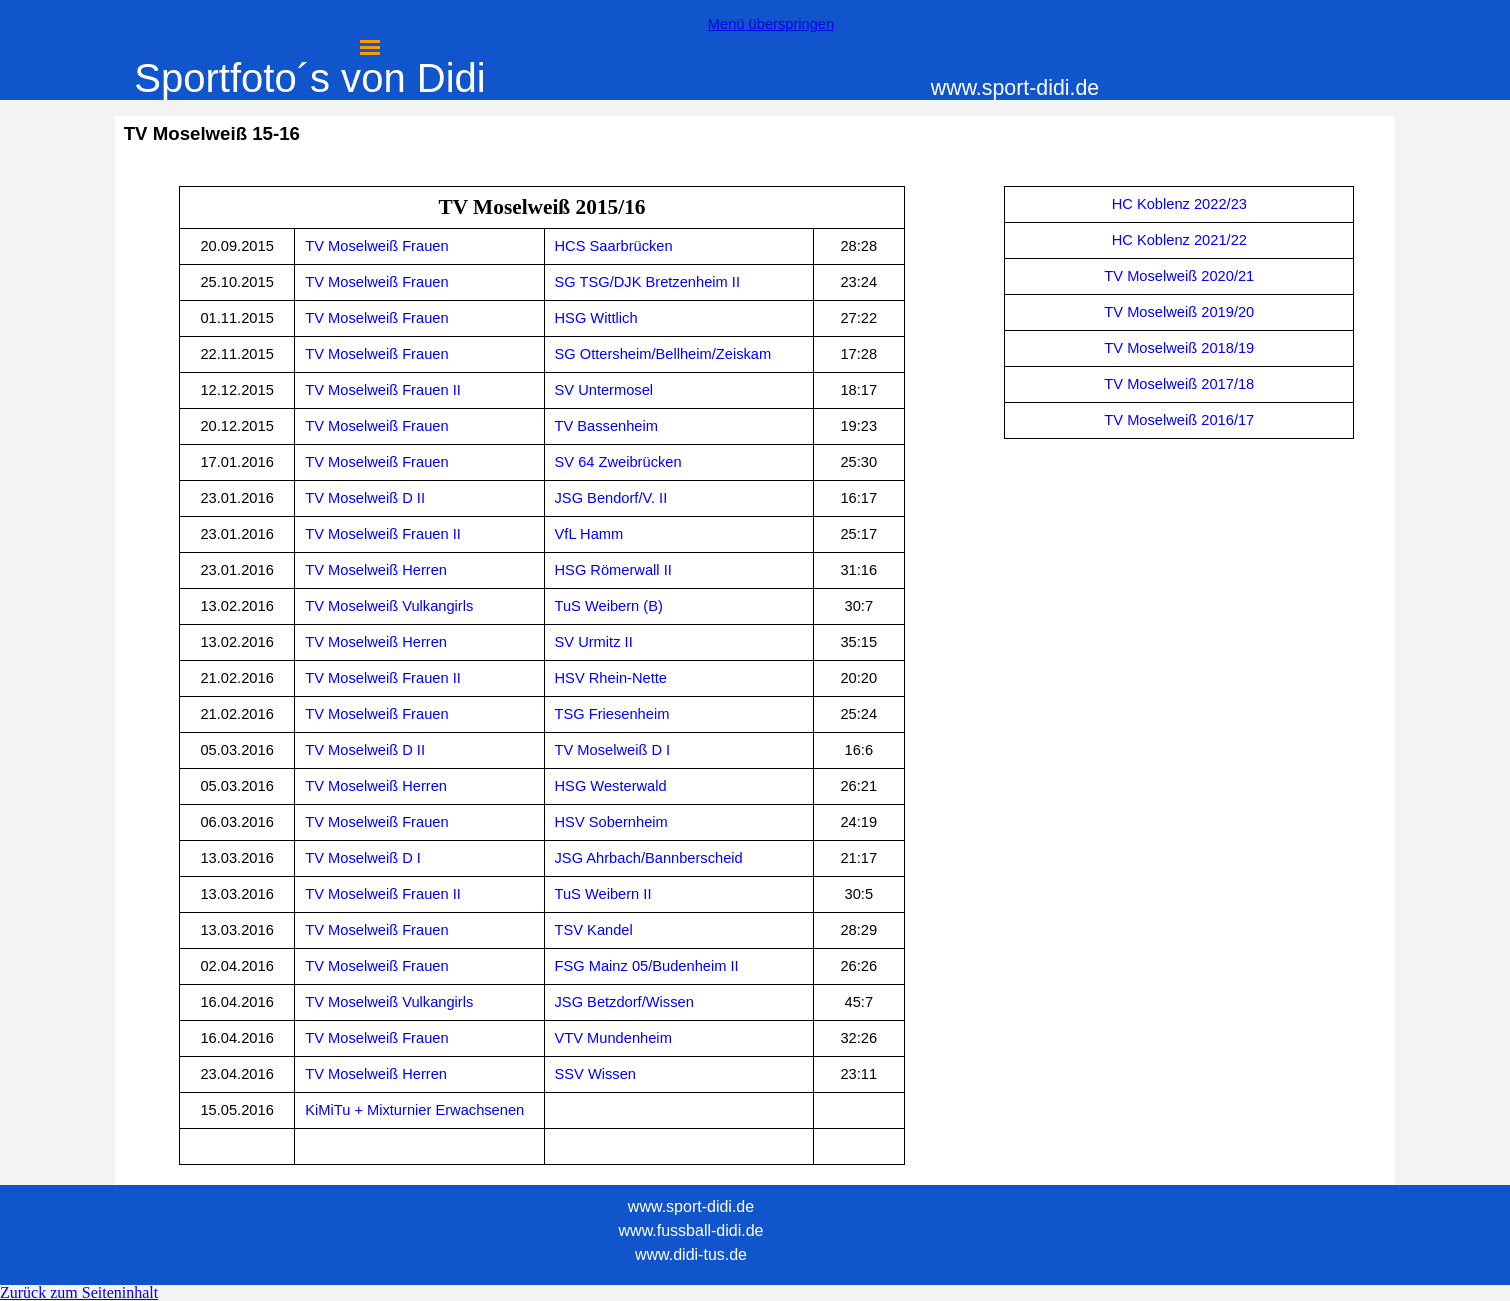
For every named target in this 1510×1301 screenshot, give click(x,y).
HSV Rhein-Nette (611, 678)
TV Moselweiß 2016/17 (1179, 420)
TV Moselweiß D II (365, 498)
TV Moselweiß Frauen (376, 246)
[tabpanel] (542, 675)
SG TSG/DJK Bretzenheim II (647, 282)
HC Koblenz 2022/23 (1179, 204)
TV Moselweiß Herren (376, 570)
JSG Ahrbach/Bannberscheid (649, 858)
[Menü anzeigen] (370, 47)
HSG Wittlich (596, 318)
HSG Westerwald (611, 786)
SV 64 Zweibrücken (618, 462)
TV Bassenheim (606, 426)
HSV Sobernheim (611, 822)
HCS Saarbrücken (614, 246)
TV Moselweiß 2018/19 (1179, 348)
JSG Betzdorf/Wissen (624, 1002)
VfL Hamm (589, 534)
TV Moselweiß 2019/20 (1179, 312)
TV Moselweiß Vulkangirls (389, 606)
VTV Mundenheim (613, 1038)
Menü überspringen (771, 24)
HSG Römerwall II (613, 570)
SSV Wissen (595, 1074)
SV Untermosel (604, 390)
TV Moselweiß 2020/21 (1179, 276)
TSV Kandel (594, 930)
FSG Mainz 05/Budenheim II (647, 966)
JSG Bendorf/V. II (611, 498)
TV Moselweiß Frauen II (383, 390)
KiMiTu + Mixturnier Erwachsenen (414, 1110)
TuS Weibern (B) (609, 606)
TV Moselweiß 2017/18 (1179, 384)
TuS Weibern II (603, 894)
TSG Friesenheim (612, 714)
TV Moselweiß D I (613, 750)
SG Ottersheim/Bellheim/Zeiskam (663, 354)
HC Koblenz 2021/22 (1179, 240)
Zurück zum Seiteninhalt (79, 1292)
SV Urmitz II (594, 642)
